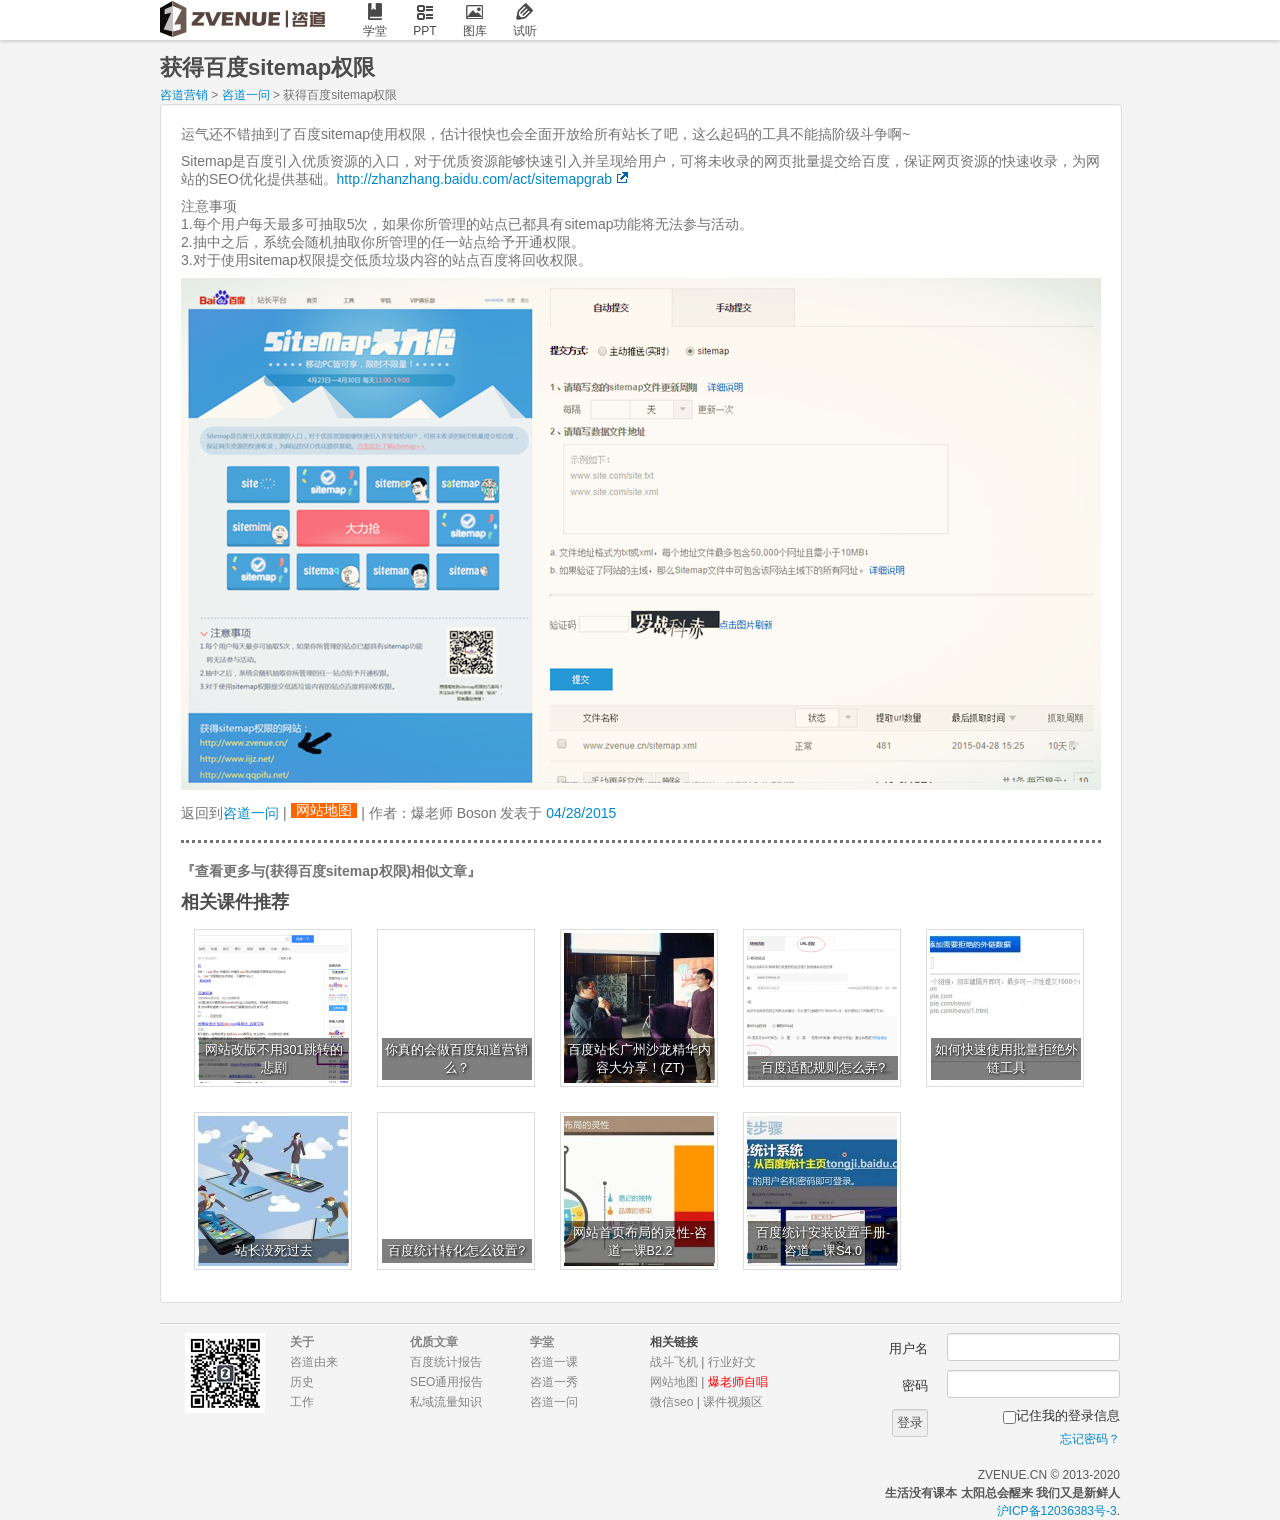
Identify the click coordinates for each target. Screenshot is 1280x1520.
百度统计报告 (446, 1362)
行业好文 (732, 1362)
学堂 (375, 20)
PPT (425, 20)
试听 (525, 20)
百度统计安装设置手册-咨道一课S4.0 (823, 1242)
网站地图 (324, 810)
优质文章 (434, 1342)
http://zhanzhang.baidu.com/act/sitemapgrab (475, 179)
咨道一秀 (554, 1382)
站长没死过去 (274, 1251)
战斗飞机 (674, 1362)
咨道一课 (554, 1362)
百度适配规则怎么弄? (823, 1068)
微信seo (671, 1402)
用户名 (908, 1348)
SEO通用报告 (446, 1382)
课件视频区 (733, 1402)
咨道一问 (246, 95)
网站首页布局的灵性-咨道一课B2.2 (640, 1242)
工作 (302, 1402)
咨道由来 (314, 1362)
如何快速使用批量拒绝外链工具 (1006, 1059)
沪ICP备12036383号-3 (1057, 1511)
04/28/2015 (581, 813)
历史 (302, 1382)
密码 (915, 1385)
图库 (475, 20)
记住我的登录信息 (1068, 1415)
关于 (302, 1342)
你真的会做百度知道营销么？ (456, 1059)
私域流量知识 (446, 1402)
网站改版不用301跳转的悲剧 (274, 1059)
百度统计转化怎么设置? (456, 1251)
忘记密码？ (1090, 1439)
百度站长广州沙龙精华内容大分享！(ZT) (639, 1059)
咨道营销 (184, 95)
